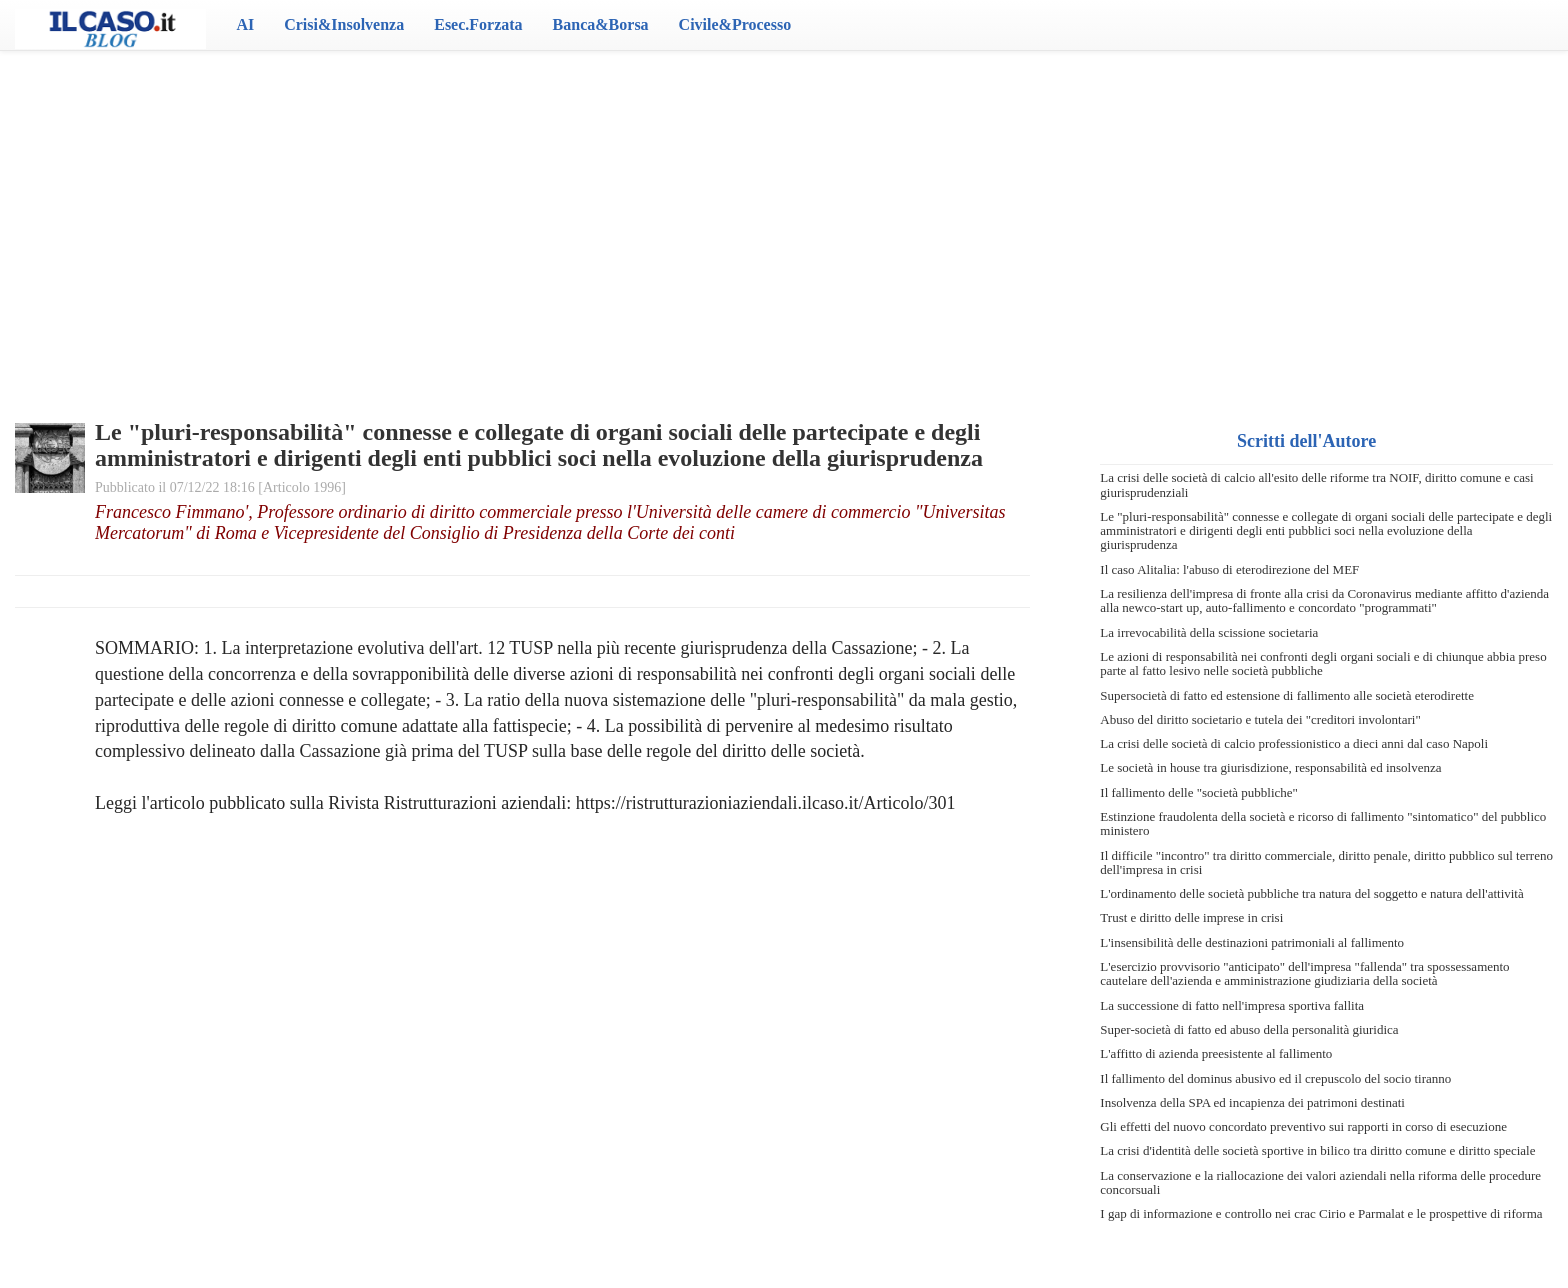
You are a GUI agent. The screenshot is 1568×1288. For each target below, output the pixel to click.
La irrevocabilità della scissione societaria (1209, 632)
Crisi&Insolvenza (344, 24)
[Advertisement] (784, 210)
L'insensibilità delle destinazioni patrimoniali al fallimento (1252, 942)
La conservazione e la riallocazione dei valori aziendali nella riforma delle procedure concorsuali (1320, 1182)
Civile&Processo (735, 24)
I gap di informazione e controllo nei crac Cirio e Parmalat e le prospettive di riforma (1321, 1213)
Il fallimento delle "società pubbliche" (1199, 792)
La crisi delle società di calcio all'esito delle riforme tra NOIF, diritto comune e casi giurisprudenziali (1316, 484)
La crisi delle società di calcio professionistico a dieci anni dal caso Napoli (1294, 743)
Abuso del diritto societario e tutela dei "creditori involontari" (1260, 719)
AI (245, 24)
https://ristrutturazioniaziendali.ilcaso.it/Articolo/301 (766, 803)
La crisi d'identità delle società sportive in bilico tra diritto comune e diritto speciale (1317, 1150)
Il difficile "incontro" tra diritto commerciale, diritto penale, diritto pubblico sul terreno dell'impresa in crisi (1326, 862)
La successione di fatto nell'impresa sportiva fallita (1232, 1005)
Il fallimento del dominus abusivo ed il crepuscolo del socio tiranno (1275, 1078)
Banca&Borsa (601, 24)
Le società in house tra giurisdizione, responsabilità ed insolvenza (1270, 767)
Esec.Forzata (478, 24)
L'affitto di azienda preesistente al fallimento (1216, 1053)
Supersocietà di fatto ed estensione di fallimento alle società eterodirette (1287, 695)
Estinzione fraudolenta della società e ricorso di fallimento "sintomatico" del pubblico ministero (1323, 823)
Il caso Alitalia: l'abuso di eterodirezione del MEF (1229, 569)
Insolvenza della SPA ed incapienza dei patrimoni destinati (1252, 1102)
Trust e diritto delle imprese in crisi (1191, 917)
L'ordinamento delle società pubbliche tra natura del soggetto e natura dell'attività (1311, 893)
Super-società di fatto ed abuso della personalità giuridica (1249, 1029)
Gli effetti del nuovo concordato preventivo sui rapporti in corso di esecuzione (1303, 1126)
